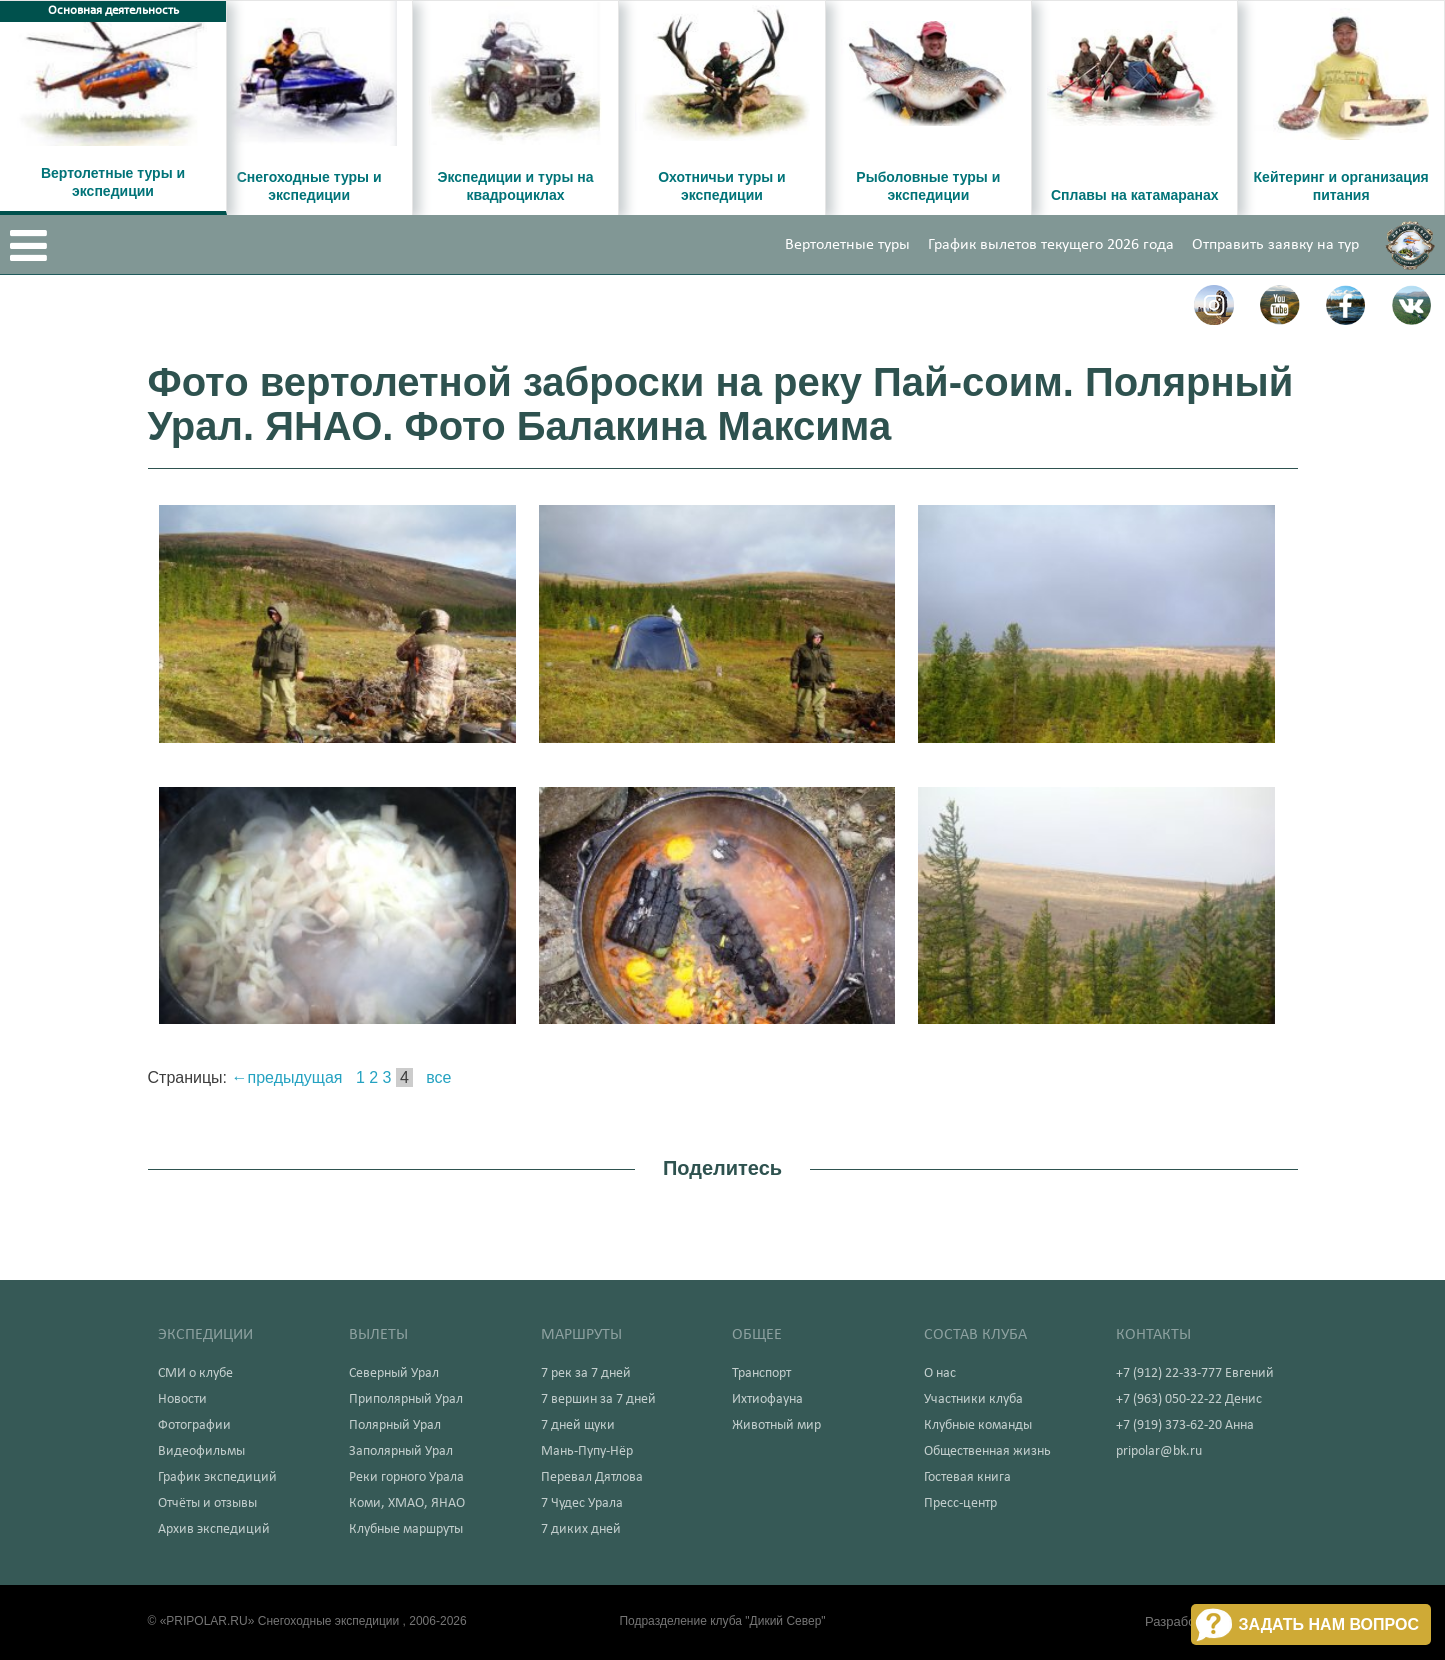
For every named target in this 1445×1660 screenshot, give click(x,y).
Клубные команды (978, 1425)
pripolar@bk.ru (1159, 1451)
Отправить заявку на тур (1275, 245)
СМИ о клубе (195, 1373)
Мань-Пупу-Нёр (587, 1451)
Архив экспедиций (214, 1529)
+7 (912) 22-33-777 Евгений (1195, 1373)
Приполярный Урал (406, 1399)
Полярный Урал (395, 1425)
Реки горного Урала (406, 1477)
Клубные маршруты (406, 1529)
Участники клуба (973, 1399)
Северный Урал (394, 1373)
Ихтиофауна (767, 1399)
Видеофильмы (201, 1451)
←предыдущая (287, 1077)
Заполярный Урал (401, 1451)
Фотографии (194, 1425)
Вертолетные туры (847, 245)
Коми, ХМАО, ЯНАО (407, 1503)
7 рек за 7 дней (586, 1373)
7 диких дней (581, 1529)
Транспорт (761, 1373)
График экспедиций (217, 1477)
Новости (182, 1399)
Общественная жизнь (987, 1451)
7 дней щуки (578, 1425)
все (438, 1077)
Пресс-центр (960, 1503)
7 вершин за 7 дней (598, 1399)
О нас (940, 1373)
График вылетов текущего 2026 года (1051, 245)
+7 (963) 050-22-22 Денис (1189, 1399)
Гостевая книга (967, 1477)
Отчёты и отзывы (207, 1503)
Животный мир (776, 1425)
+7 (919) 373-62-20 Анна (1185, 1425)
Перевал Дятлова (592, 1477)
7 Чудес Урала (582, 1503)
